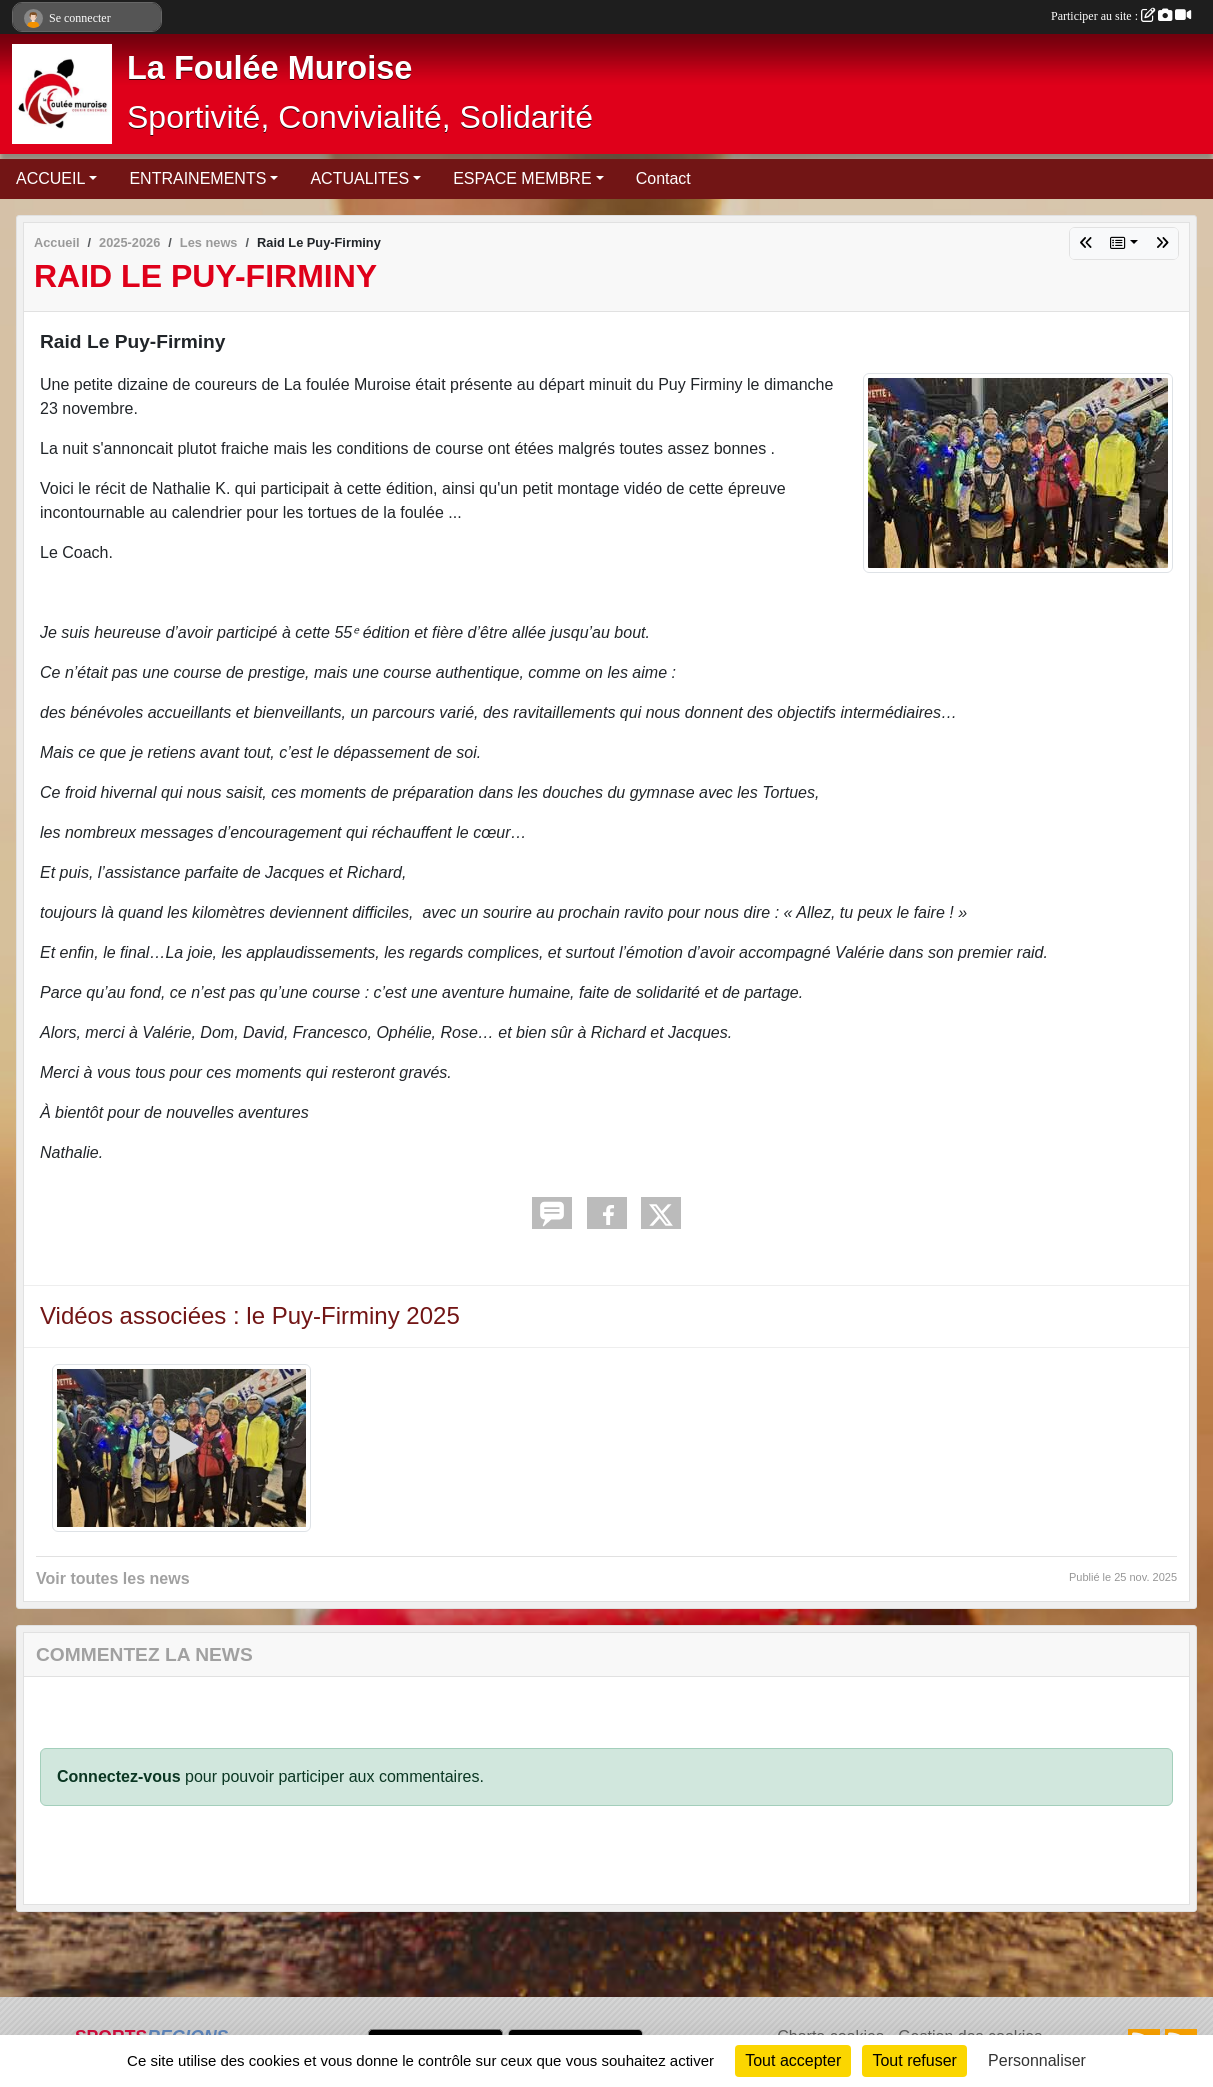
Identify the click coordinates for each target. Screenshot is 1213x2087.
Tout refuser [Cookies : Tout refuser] (914, 2060)
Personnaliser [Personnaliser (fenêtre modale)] (1037, 2060)
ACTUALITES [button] (359, 178)
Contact (663, 178)
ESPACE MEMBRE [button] (522, 178)
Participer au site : (1121, 16)
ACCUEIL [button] (50, 178)
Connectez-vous (119, 1776)
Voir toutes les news (113, 1578)
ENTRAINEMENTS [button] (197, 178)
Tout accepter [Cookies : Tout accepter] (793, 2060)
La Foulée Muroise (269, 68)
